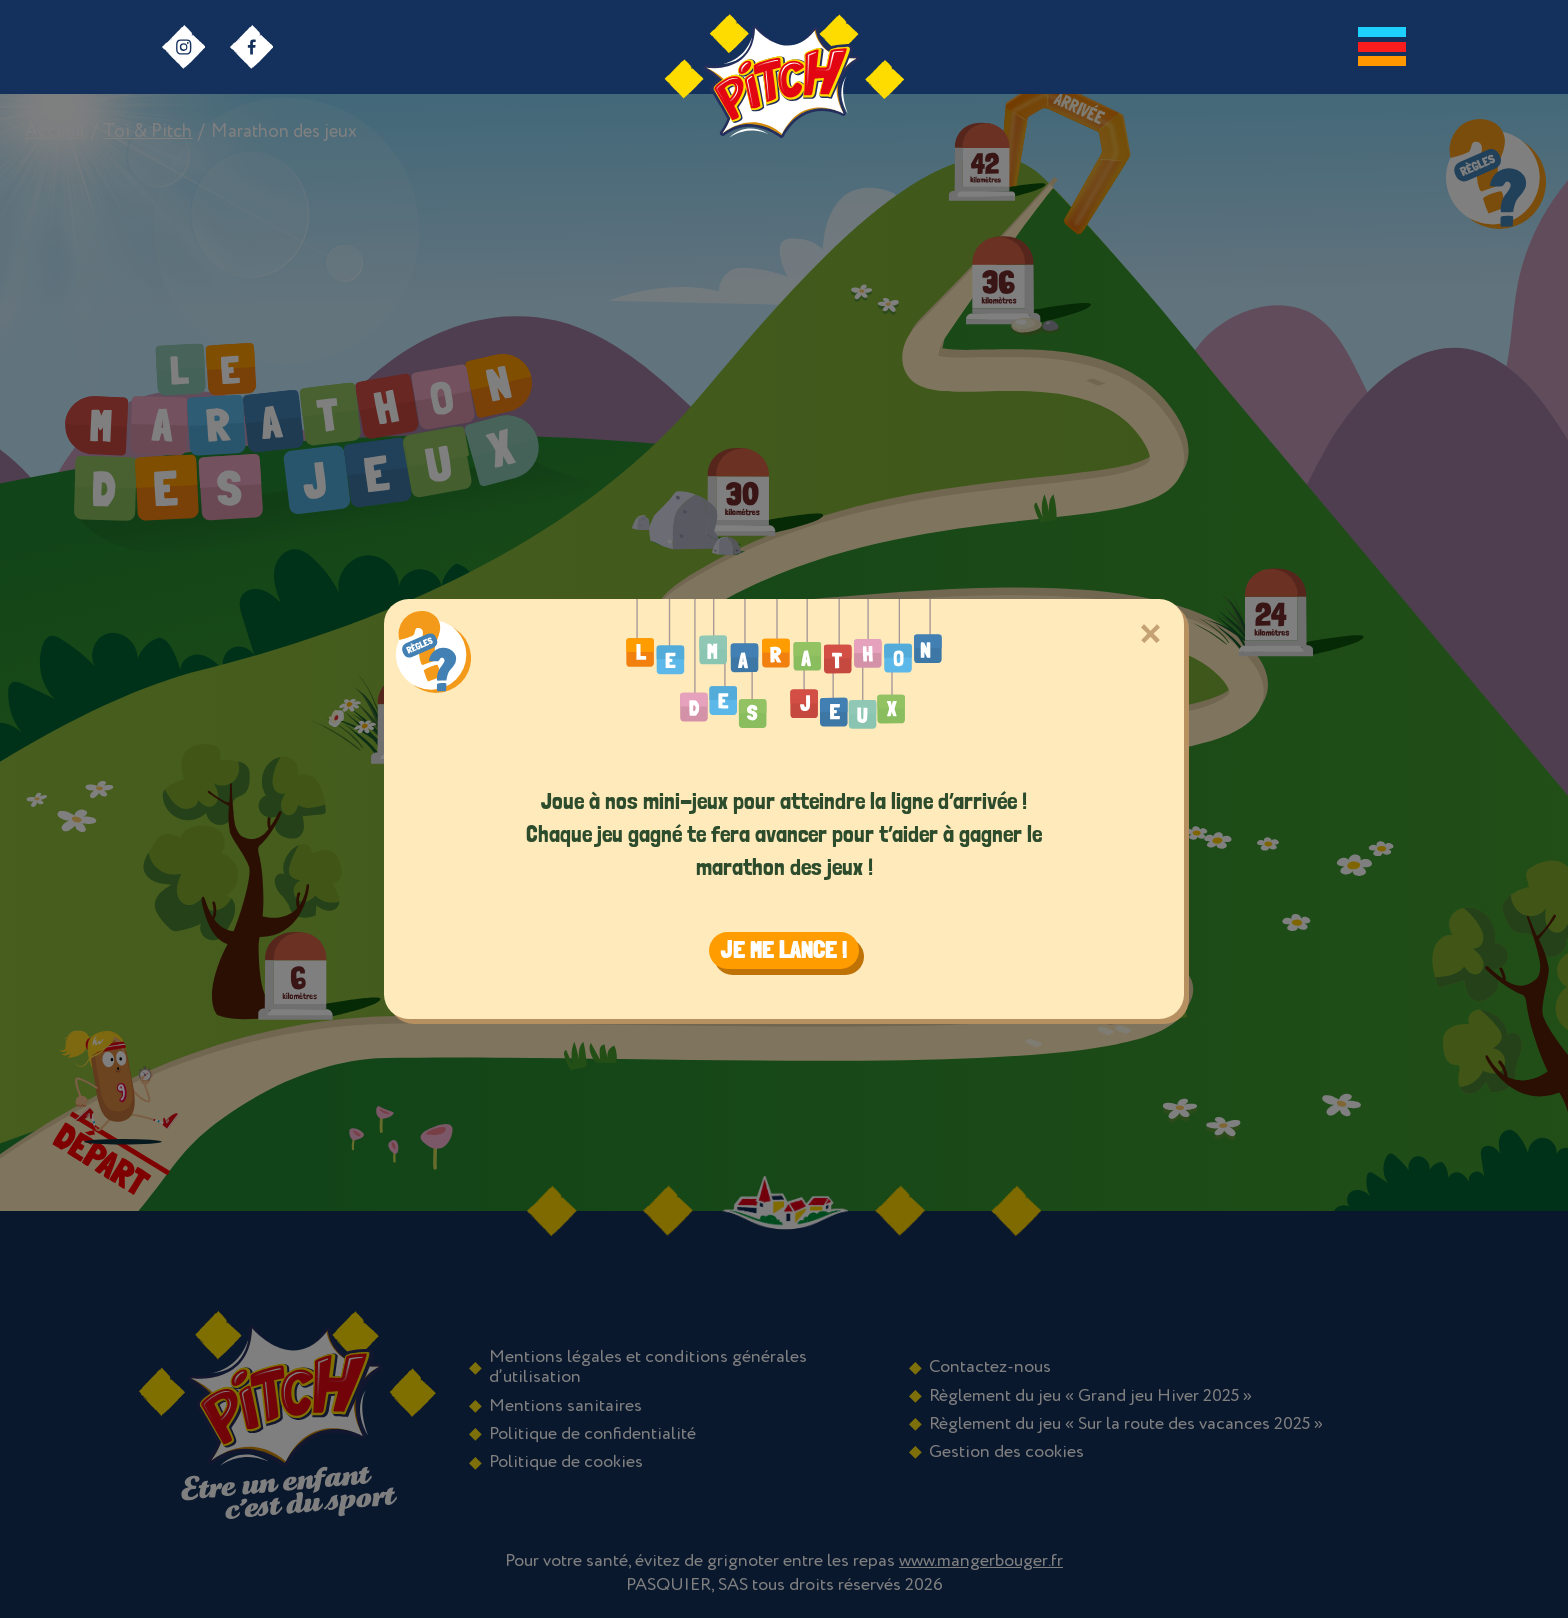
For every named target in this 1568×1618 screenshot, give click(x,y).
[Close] (1149, 633)
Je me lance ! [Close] (784, 949)
